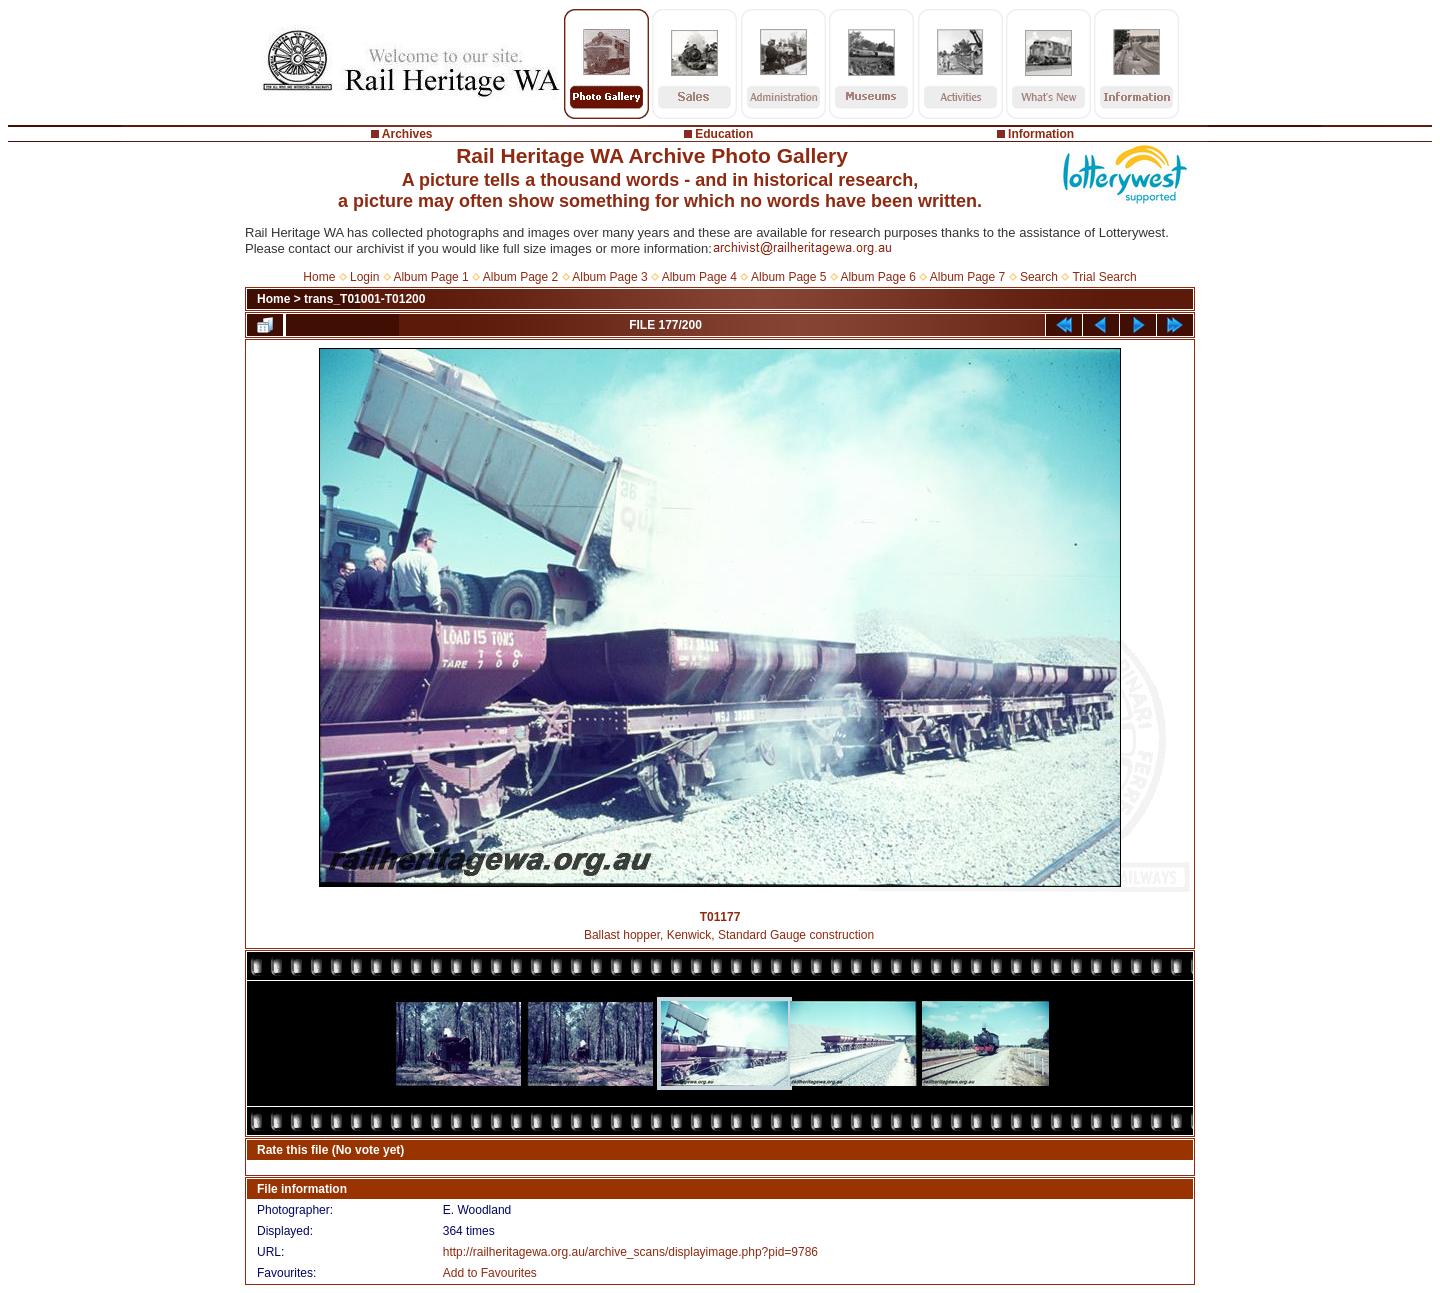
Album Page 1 (430, 277)
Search (1039, 277)
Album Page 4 (699, 277)
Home (319, 277)
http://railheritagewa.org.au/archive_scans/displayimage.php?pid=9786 (630, 1252)
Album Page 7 (967, 277)
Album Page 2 (520, 277)
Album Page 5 (788, 277)
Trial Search (1104, 277)
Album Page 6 (877, 277)
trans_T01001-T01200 (364, 299)
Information (1041, 134)
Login (364, 277)
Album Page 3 (609, 277)
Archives (407, 134)
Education (724, 134)
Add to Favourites (490, 1273)
